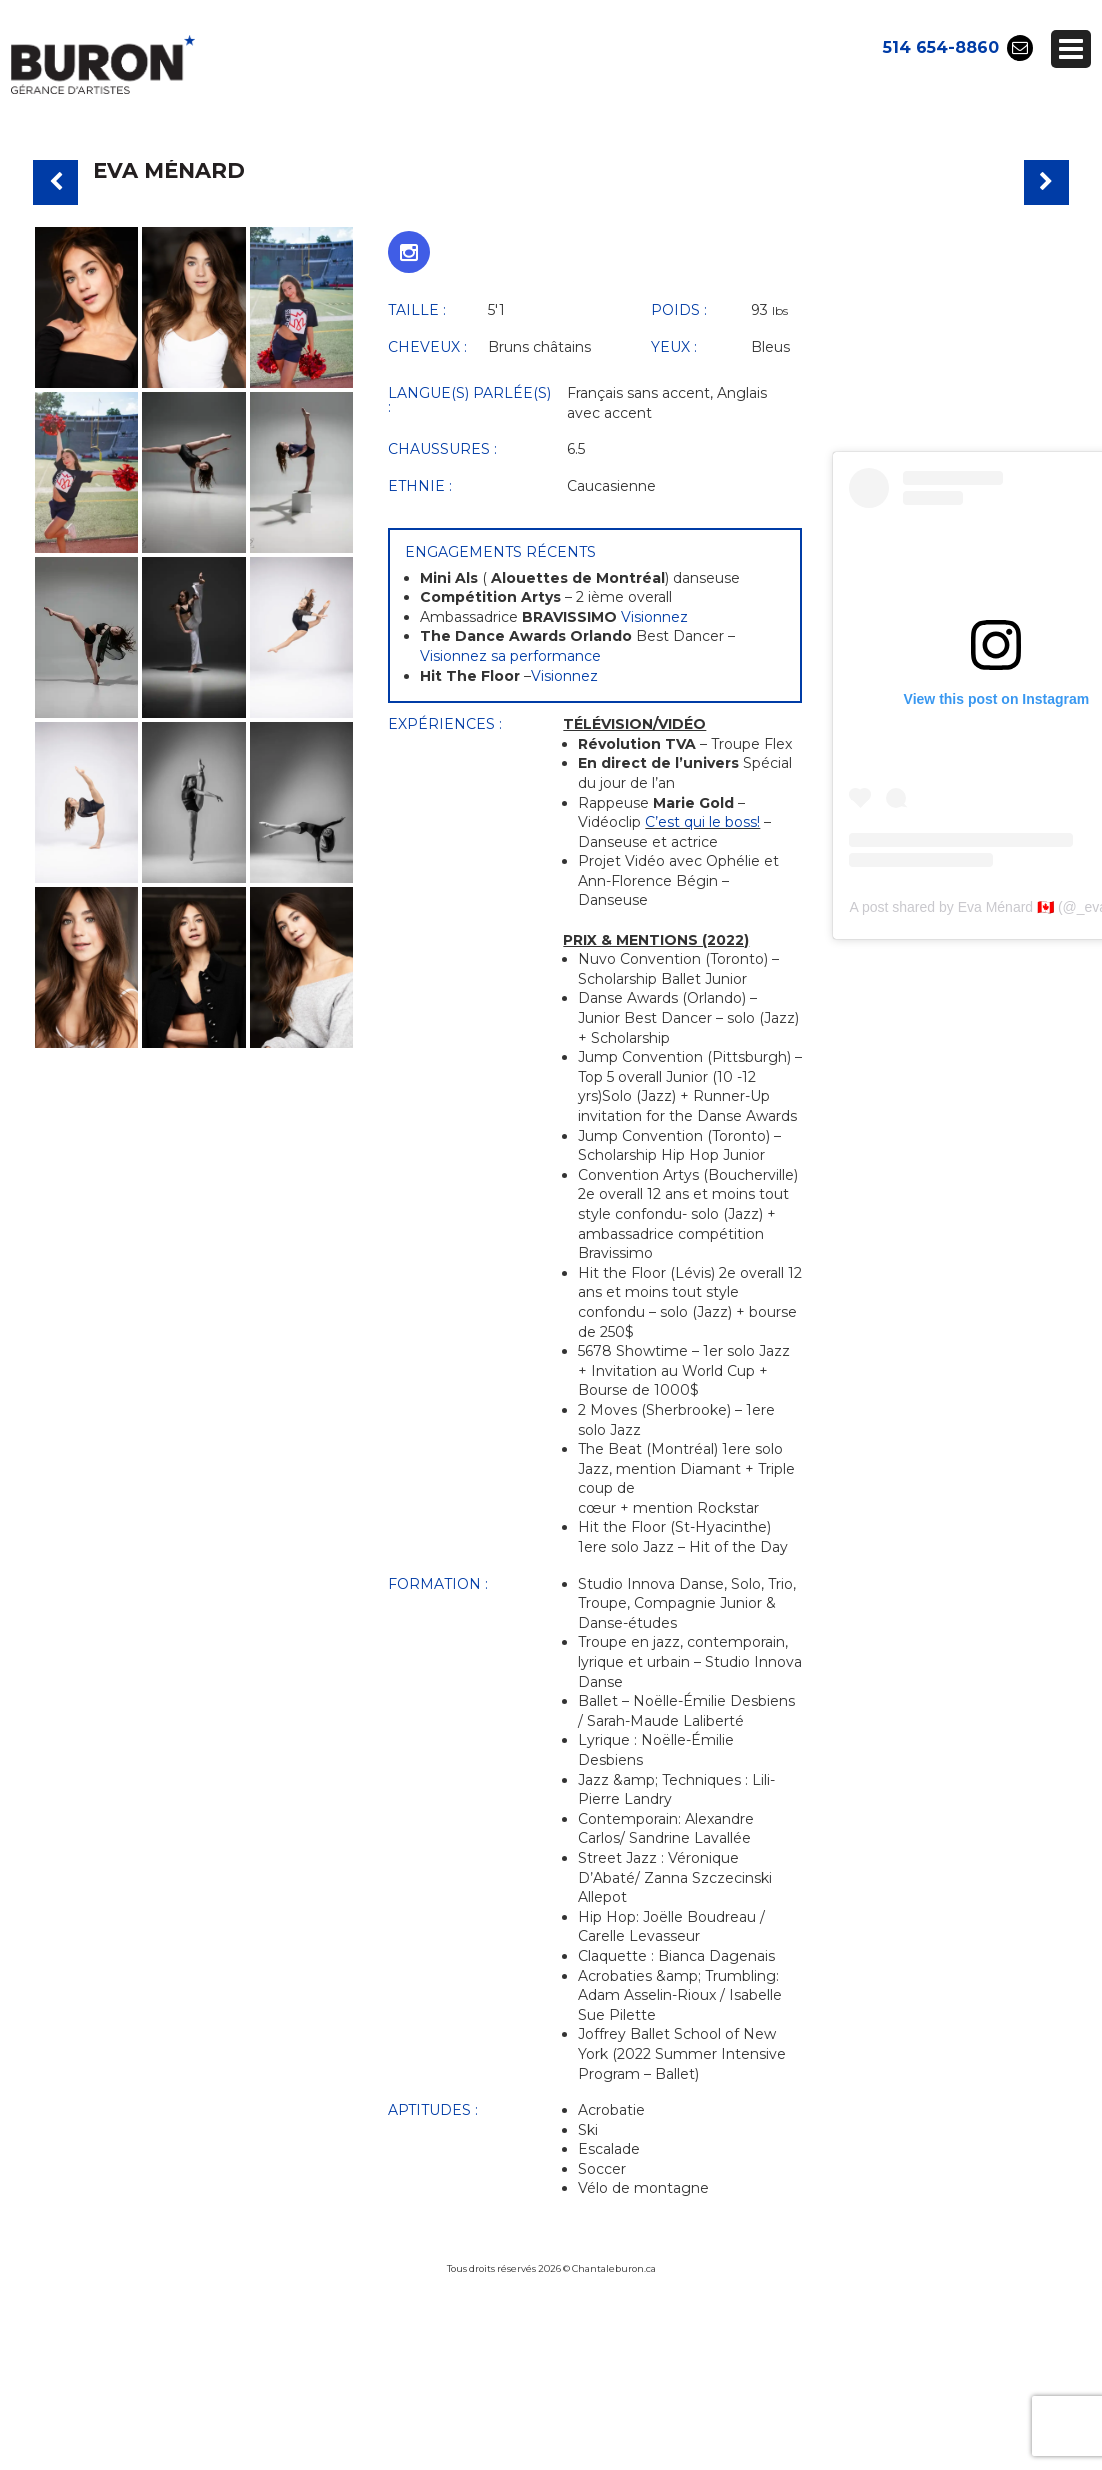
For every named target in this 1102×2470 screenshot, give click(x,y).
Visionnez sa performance (510, 656)
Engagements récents (500, 552)
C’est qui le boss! (702, 822)
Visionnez (654, 617)
